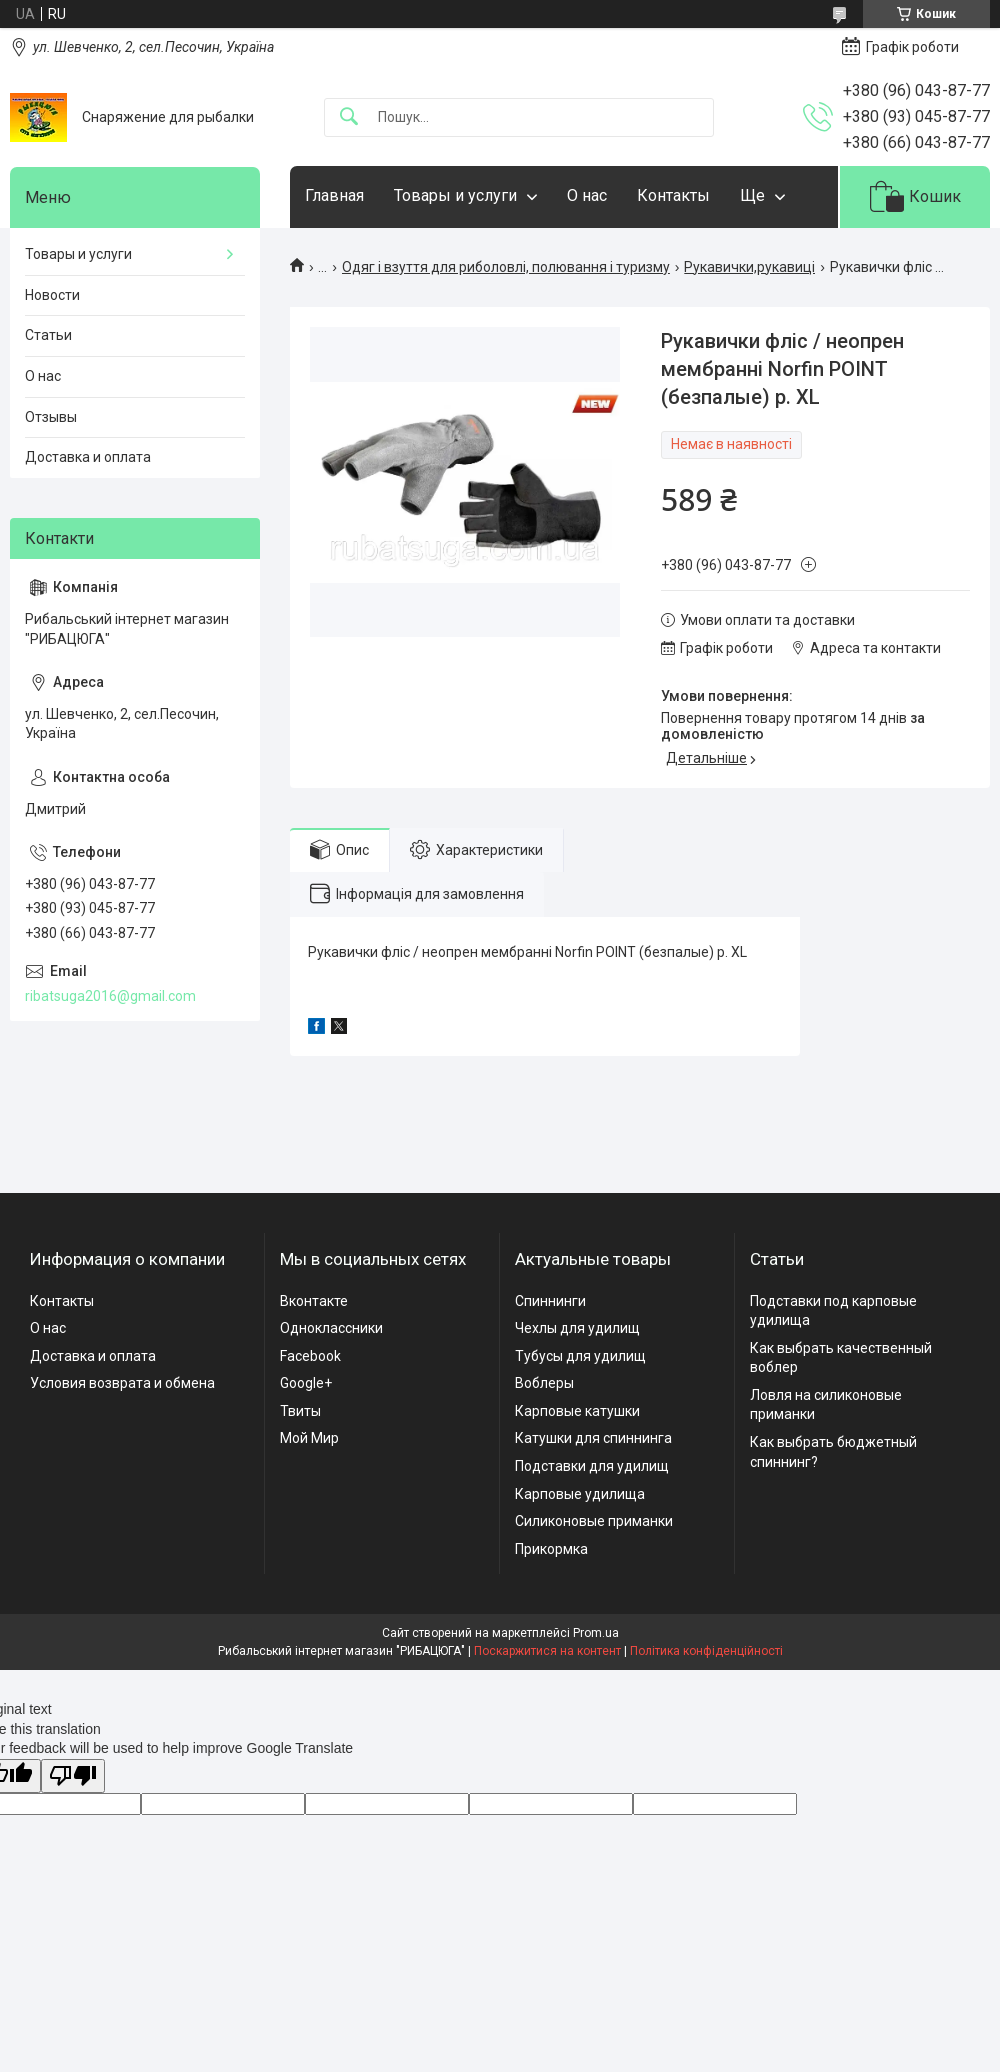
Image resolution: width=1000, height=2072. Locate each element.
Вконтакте (314, 1301)
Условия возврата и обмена (122, 1383)
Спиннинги (550, 1301)
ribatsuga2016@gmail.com (110, 996)
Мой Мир (309, 1438)
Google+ (306, 1383)
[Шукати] (349, 117)
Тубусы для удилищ (580, 1356)
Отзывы (51, 417)
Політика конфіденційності (706, 1651)
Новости (52, 295)
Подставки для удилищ (592, 1466)
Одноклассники (331, 1328)
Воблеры (544, 1383)
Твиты (300, 1411)
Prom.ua (596, 1633)
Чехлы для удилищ (577, 1328)
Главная (334, 195)
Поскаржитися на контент (547, 1651)
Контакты (673, 195)
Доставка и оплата (88, 457)
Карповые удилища (580, 1494)
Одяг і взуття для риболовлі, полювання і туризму (506, 267)
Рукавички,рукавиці (749, 267)
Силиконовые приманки (594, 1521)
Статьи (48, 335)
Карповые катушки (577, 1411)
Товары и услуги (455, 195)
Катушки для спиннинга (593, 1438)
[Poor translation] (73, 1776)
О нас (587, 195)
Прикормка (551, 1549)
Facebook (310, 1356)
